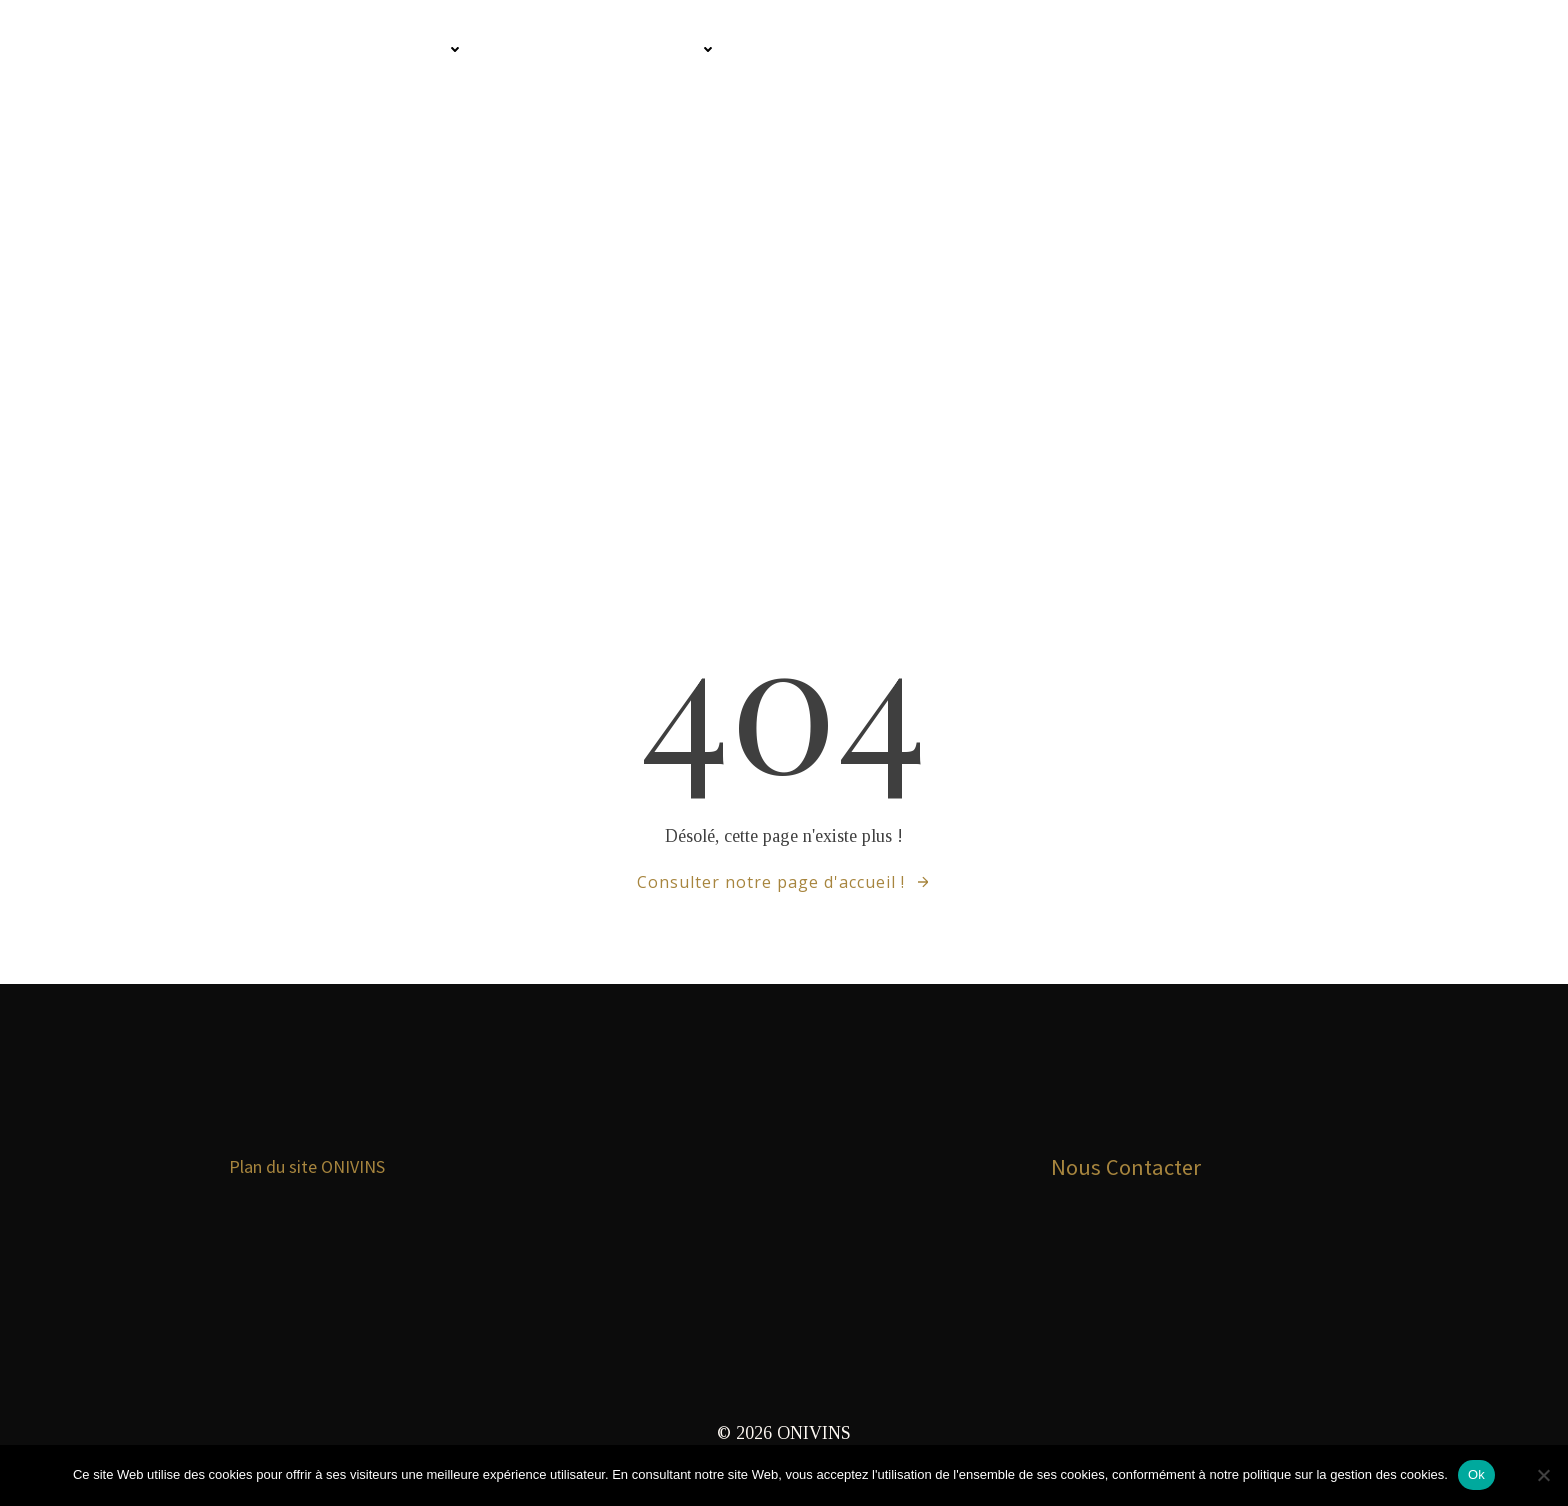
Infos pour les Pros (612, 50)
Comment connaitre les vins (315, 50)
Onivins (87, 50)
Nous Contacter (1127, 1174)
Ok (1476, 1474)
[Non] (1543, 1475)
